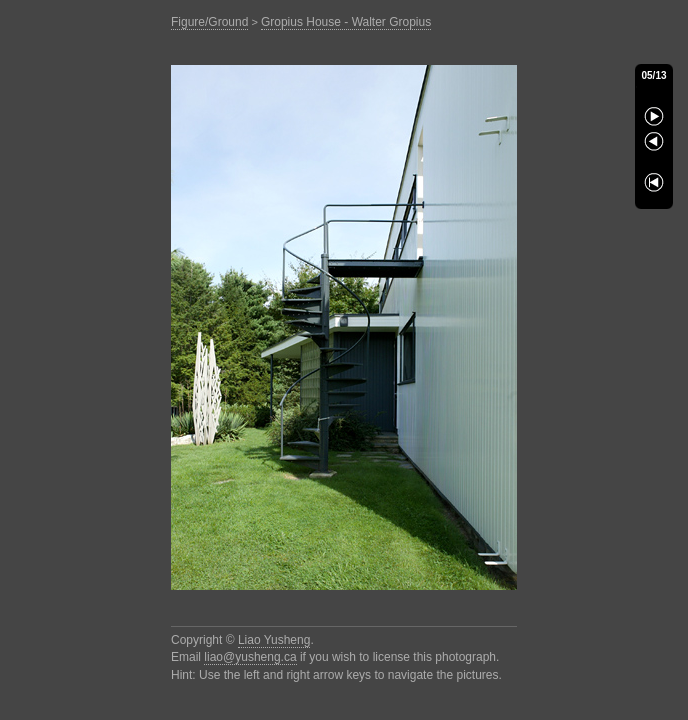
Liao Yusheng (274, 640)
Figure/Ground (209, 22)
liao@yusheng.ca (250, 657)
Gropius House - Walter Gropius (346, 22)
